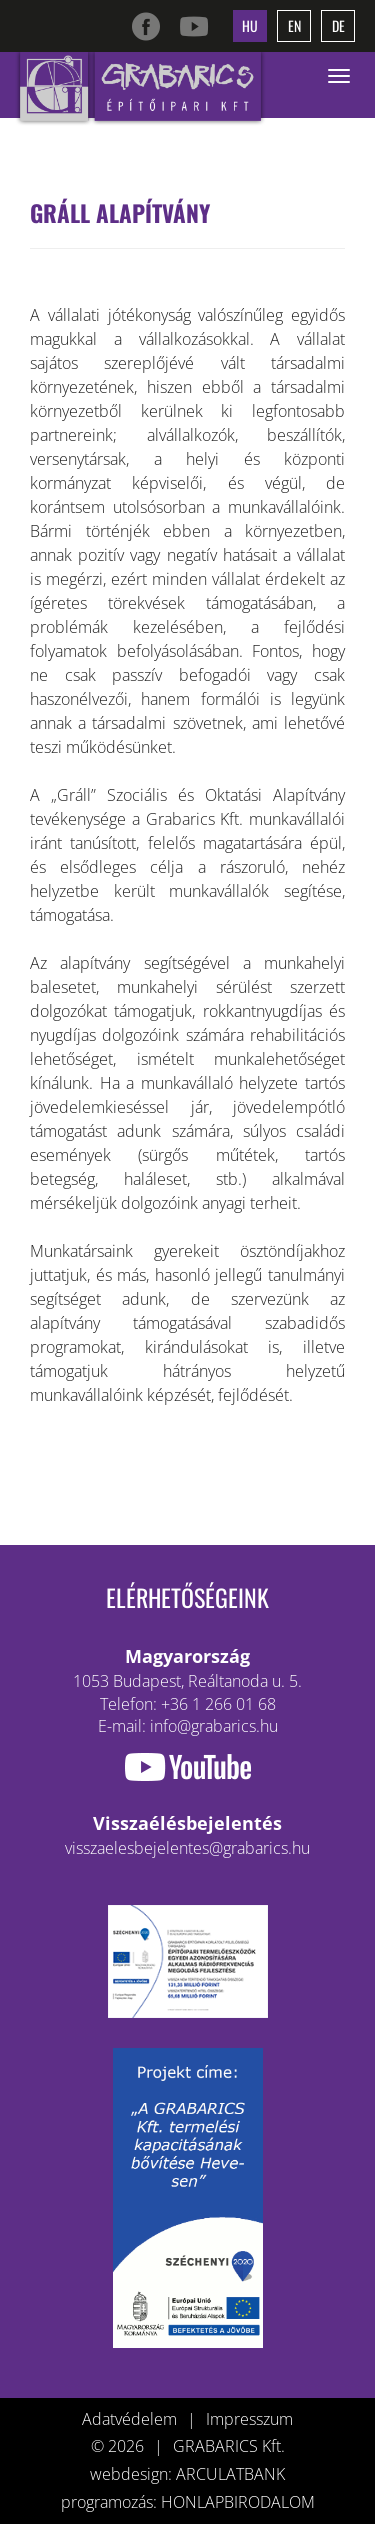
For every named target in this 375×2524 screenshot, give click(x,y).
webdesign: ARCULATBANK (187, 2474)
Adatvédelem (129, 2419)
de (338, 25)
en (294, 25)
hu (250, 25)
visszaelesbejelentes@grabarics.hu (187, 1848)
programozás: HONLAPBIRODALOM (188, 2502)
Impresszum (249, 2419)
